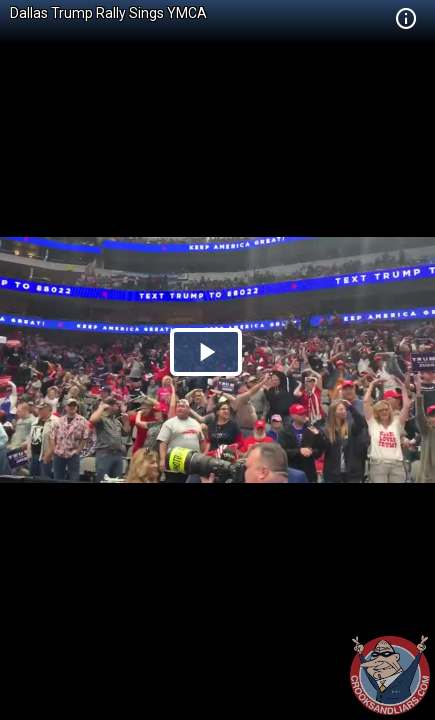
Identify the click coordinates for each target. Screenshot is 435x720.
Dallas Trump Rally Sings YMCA (108, 13)
